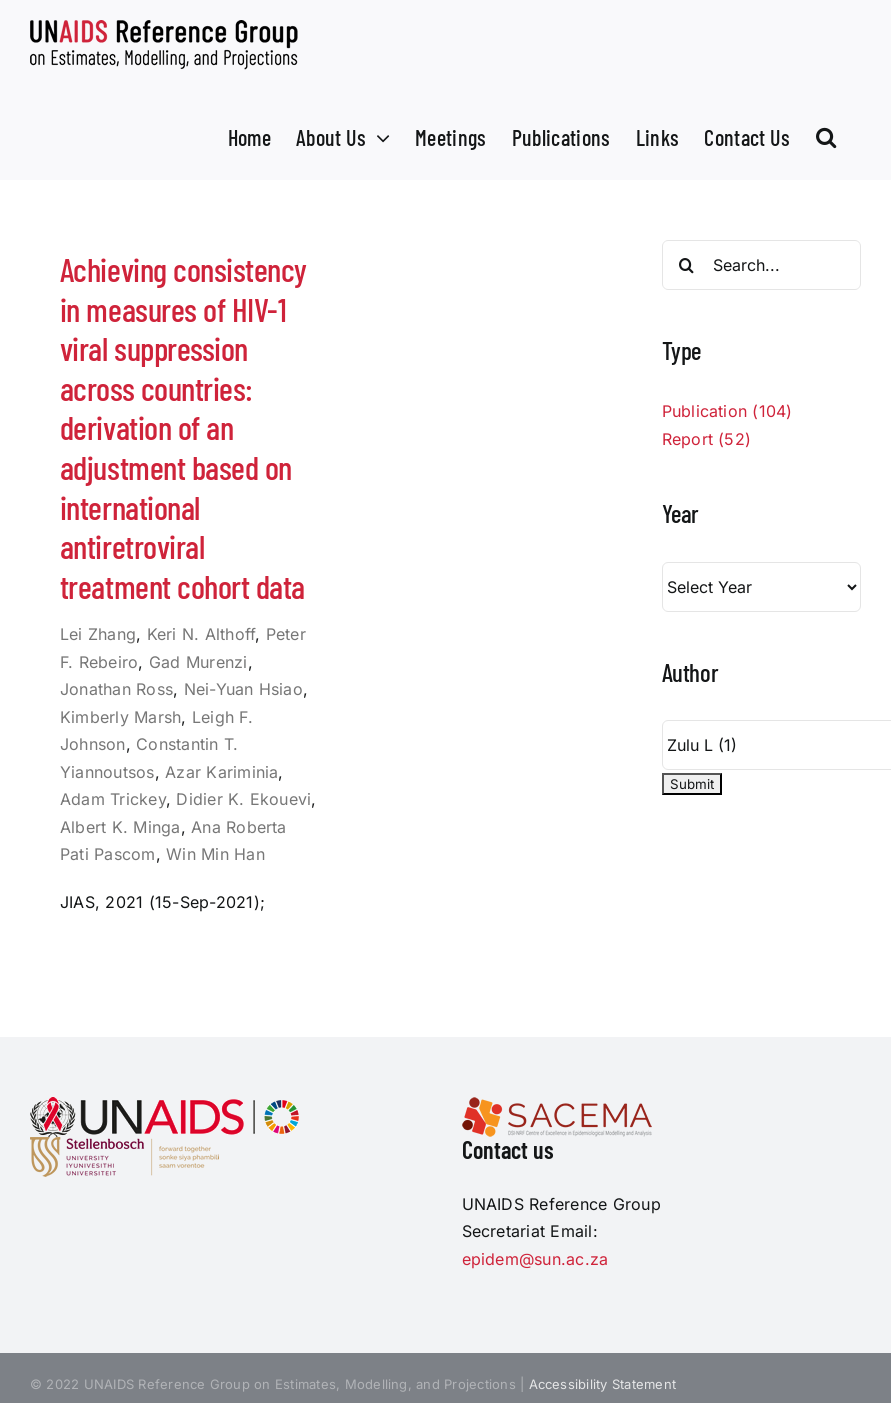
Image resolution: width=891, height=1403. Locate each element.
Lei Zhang (98, 634)
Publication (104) (727, 411)
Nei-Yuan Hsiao (243, 689)
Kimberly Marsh (120, 717)
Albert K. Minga (120, 827)
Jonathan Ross (116, 689)
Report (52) (707, 439)
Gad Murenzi (198, 662)
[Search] (687, 265)
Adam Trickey (113, 799)
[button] (826, 135)
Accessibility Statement (603, 1384)
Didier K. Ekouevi (243, 799)
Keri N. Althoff (201, 634)
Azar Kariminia (221, 772)
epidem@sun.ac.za (535, 1259)
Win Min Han (215, 854)
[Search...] (761, 265)
